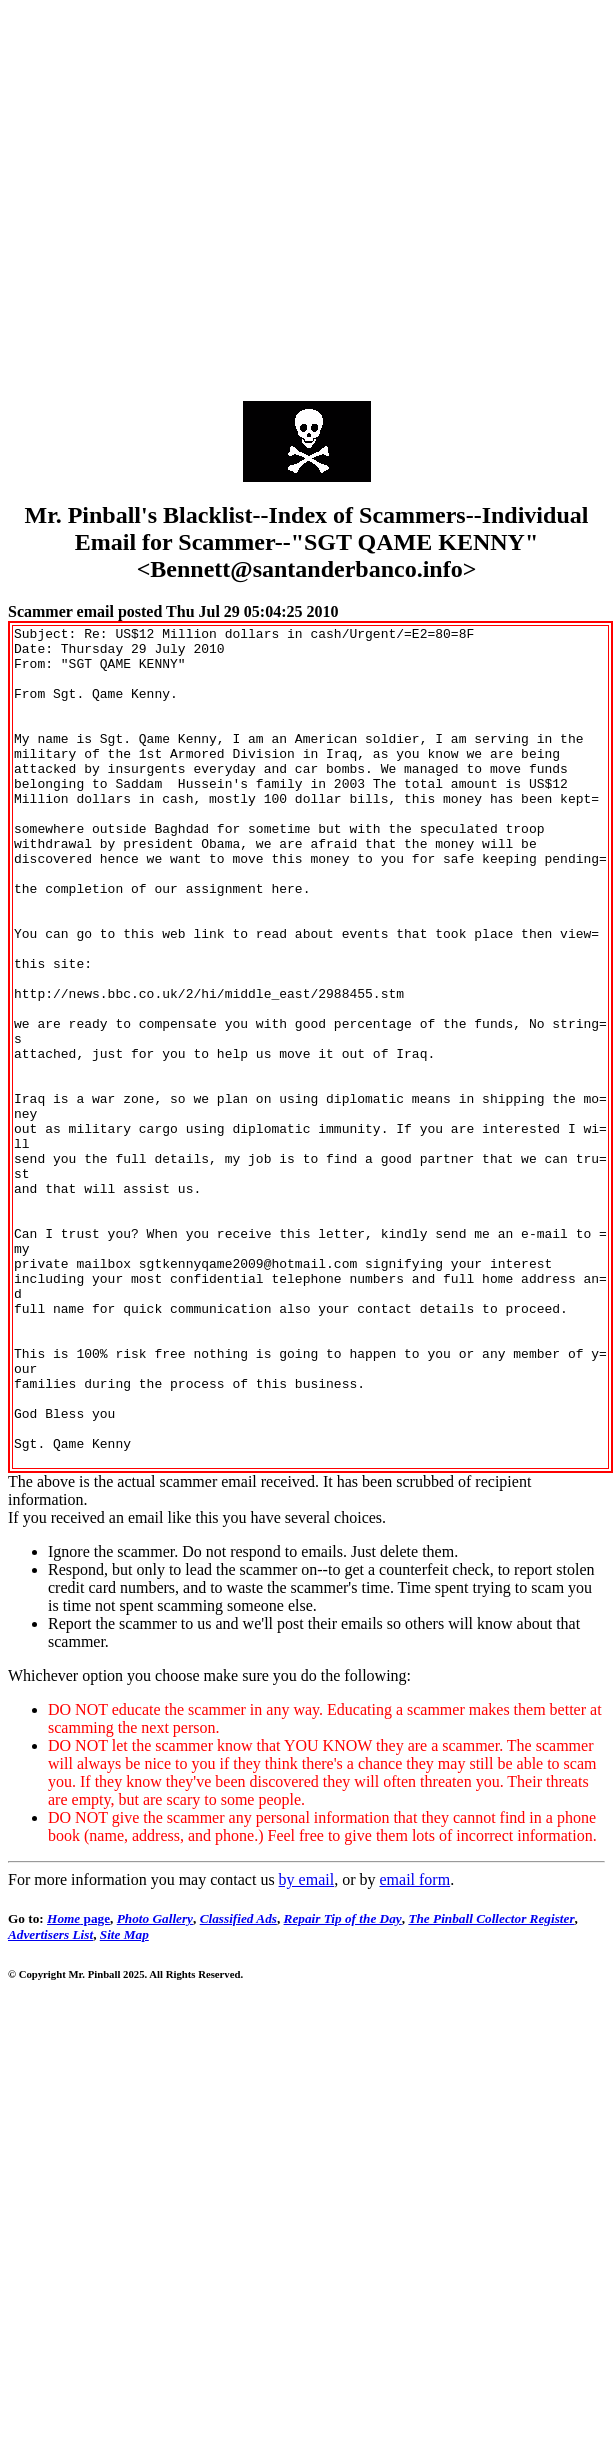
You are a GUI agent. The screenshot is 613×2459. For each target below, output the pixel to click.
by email (307, 2047)
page (78, 2086)
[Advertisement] (187, 195)
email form (414, 2047)
